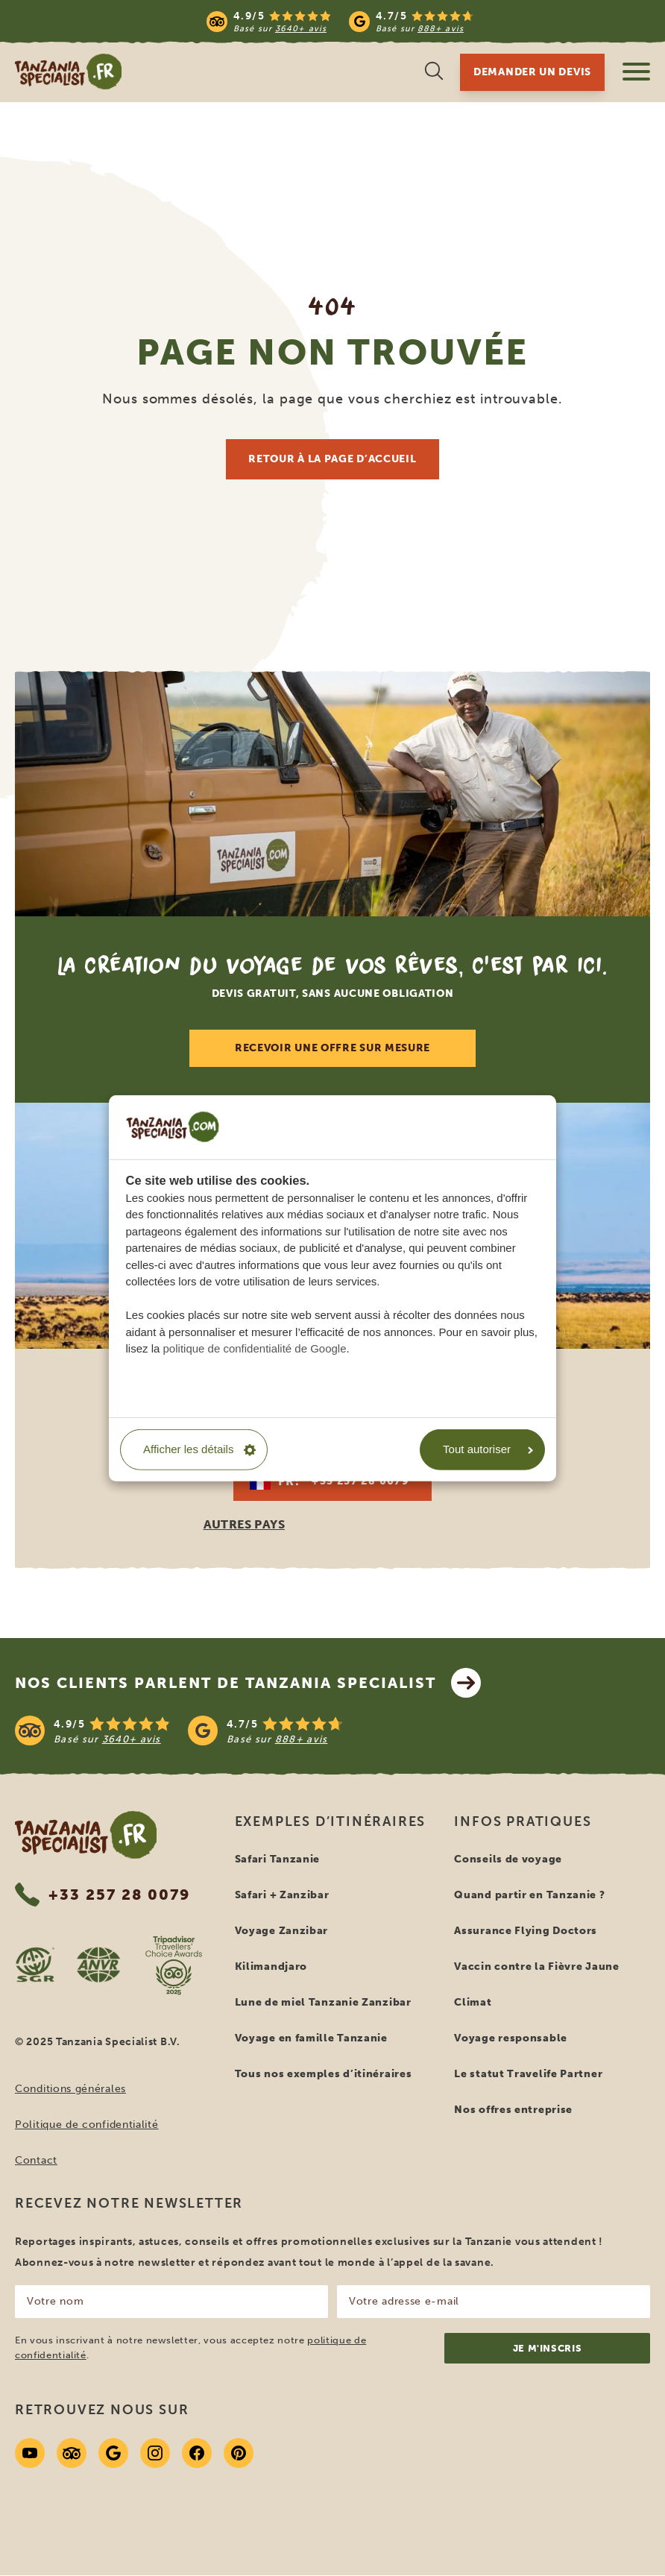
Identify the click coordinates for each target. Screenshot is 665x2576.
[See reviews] (332, 1730)
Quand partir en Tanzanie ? (529, 1895)
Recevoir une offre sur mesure (332, 1048)
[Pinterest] (238, 2453)
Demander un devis (532, 72)
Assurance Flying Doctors (525, 1930)
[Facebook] (197, 2453)
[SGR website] (35, 1965)
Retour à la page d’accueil (332, 459)
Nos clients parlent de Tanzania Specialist (248, 1683)
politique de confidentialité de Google (255, 1348)
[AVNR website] (98, 1965)
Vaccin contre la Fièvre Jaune (536, 1966)
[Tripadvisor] (71, 2453)
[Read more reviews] (340, 21)
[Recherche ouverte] (434, 73)
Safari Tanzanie (278, 1859)
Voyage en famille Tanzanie (311, 2038)
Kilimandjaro (271, 1966)
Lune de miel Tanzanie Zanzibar (323, 2002)
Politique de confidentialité (87, 2124)
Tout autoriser (488, 1449)
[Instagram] (155, 2453)
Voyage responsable (510, 2038)
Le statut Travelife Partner (528, 2074)
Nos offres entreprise (513, 2109)
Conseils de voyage (508, 1859)
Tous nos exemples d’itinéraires (323, 2074)
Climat (472, 2002)
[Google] (113, 2453)
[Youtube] (30, 2453)
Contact (36, 2160)
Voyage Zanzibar (282, 1930)
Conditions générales (70, 2088)
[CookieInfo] (172, 1127)
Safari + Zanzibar (282, 1895)
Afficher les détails (199, 1449)
